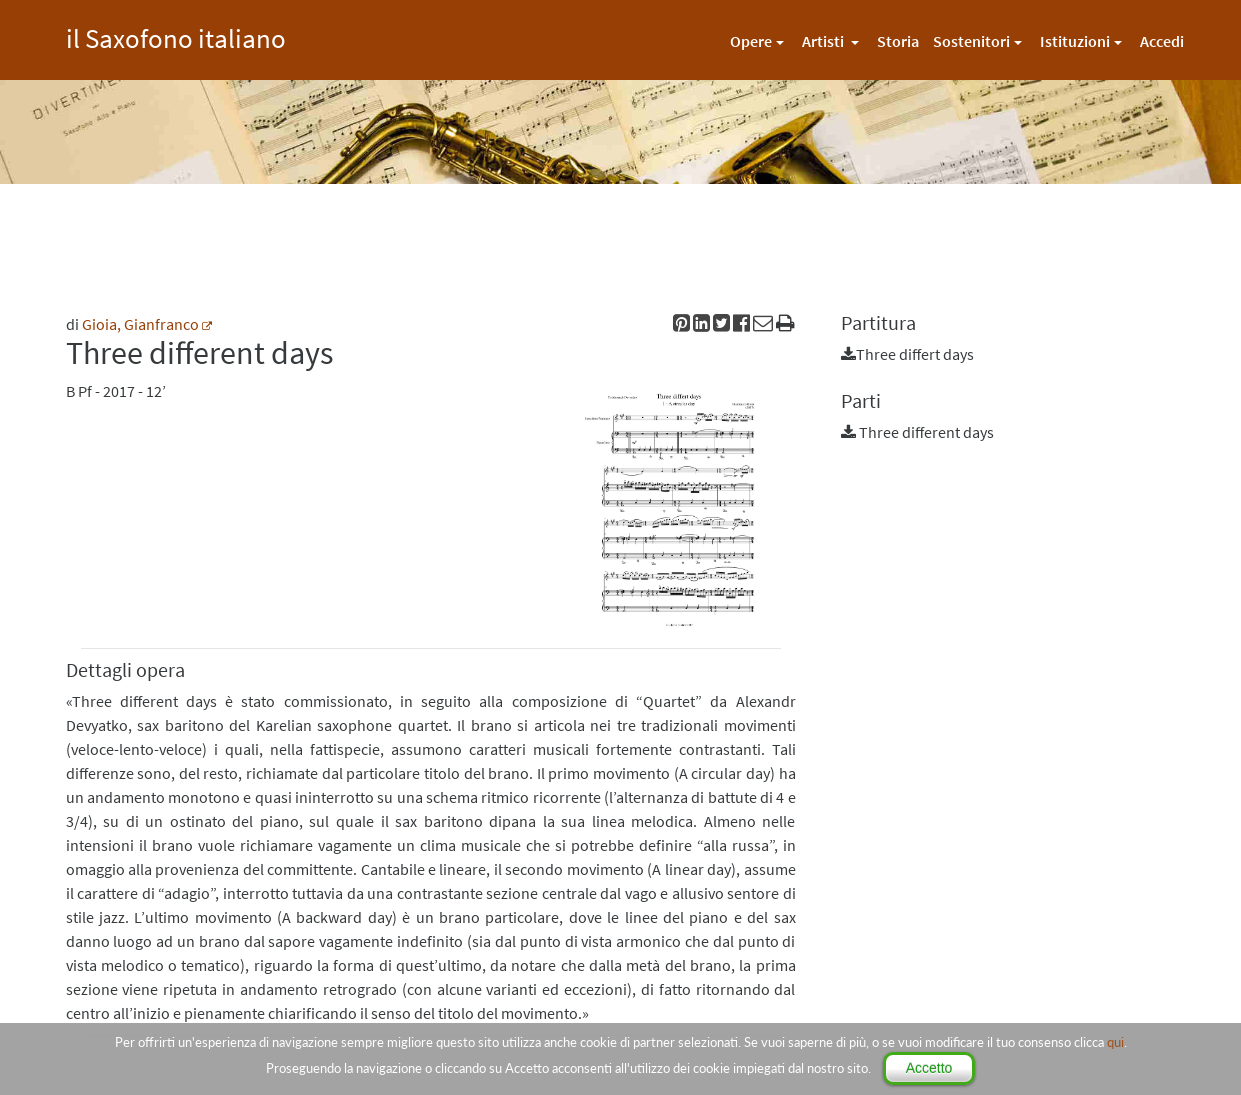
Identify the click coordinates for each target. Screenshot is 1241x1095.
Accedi (1162, 41)
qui (1115, 1042)
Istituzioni (1075, 41)
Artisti (824, 41)
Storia (898, 41)
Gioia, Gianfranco (140, 324)
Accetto (929, 1068)
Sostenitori (971, 41)
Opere (751, 41)
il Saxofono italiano (176, 35)
